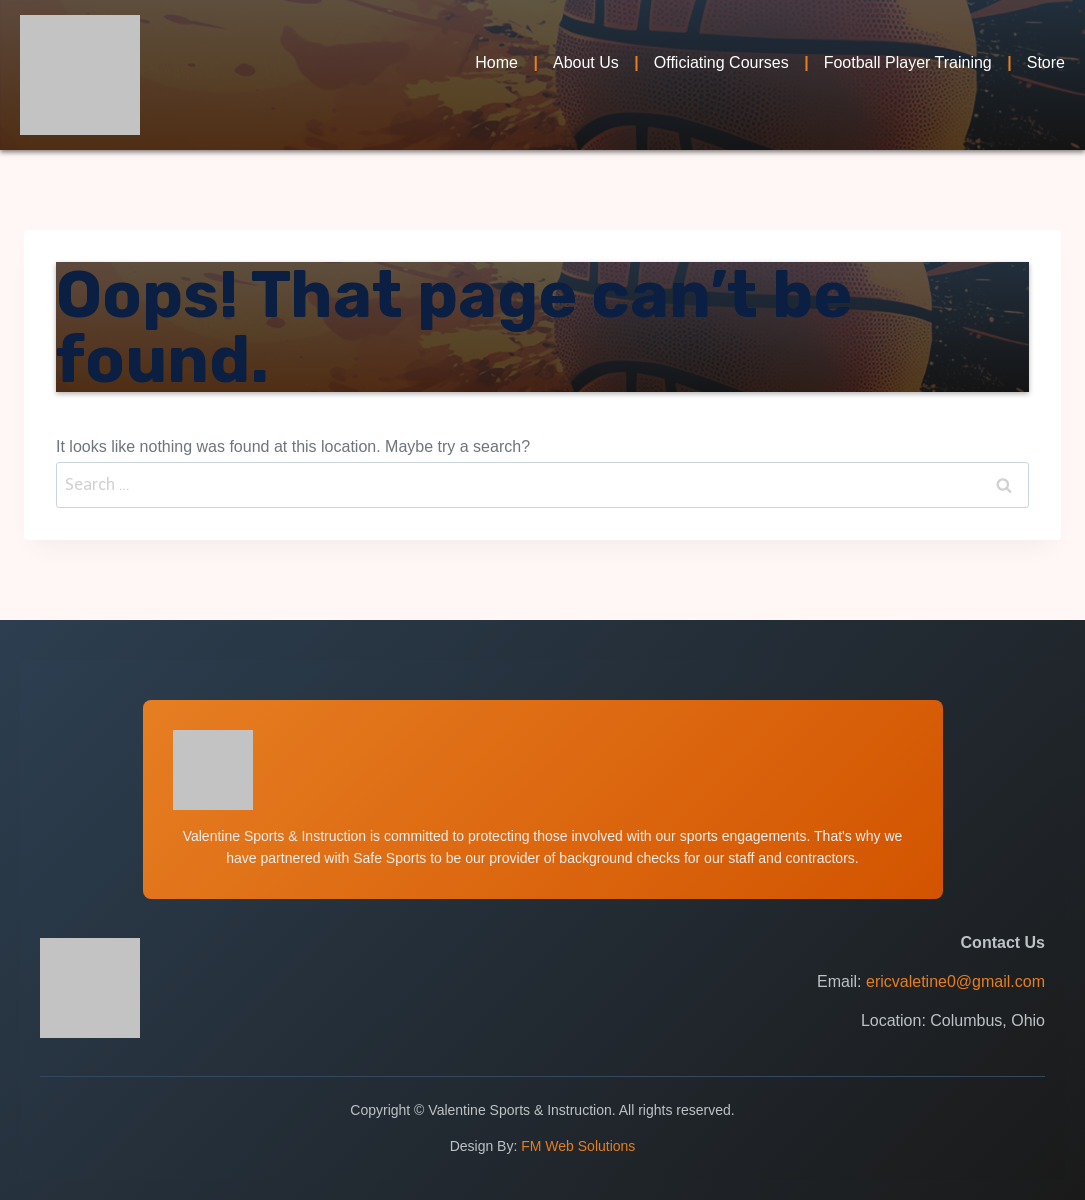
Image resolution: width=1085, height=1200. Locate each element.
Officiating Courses (721, 62)
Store (1046, 62)
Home (496, 62)
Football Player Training (908, 62)
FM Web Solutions (578, 1146)
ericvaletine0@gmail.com (955, 981)
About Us (586, 62)
